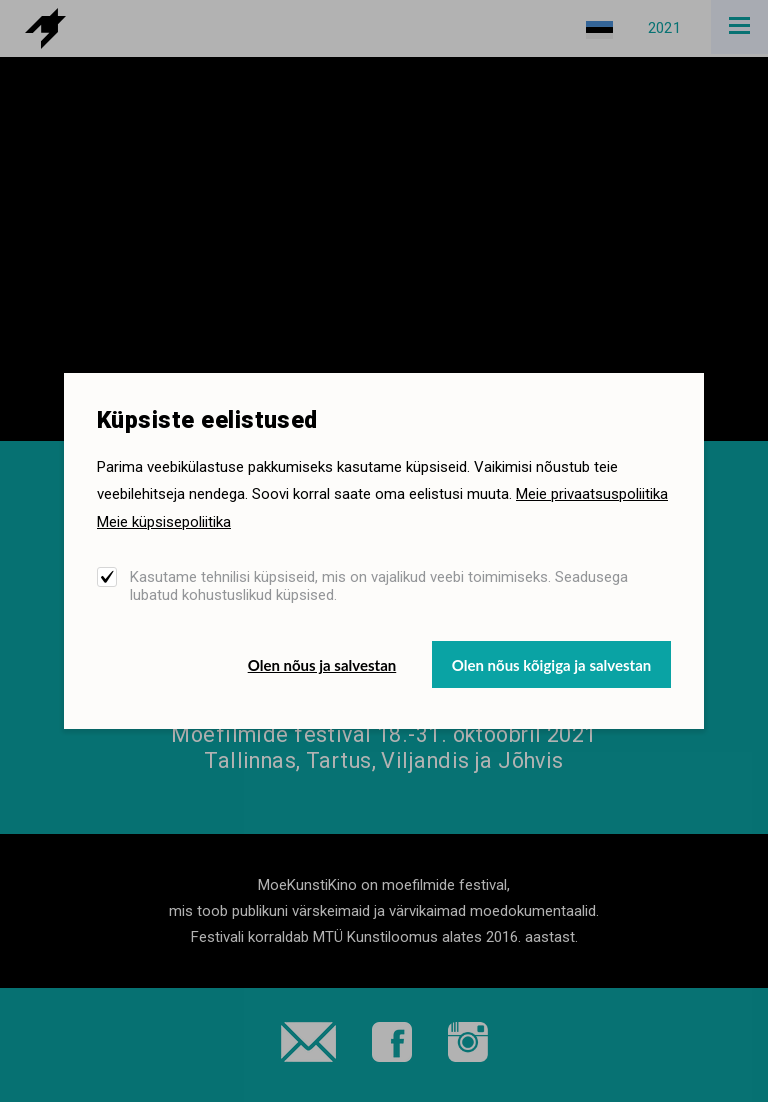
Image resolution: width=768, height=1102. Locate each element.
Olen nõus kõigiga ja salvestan (552, 665)
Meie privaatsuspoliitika (592, 494)
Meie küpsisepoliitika (164, 522)
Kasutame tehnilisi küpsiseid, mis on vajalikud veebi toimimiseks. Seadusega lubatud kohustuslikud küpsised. (379, 586)
